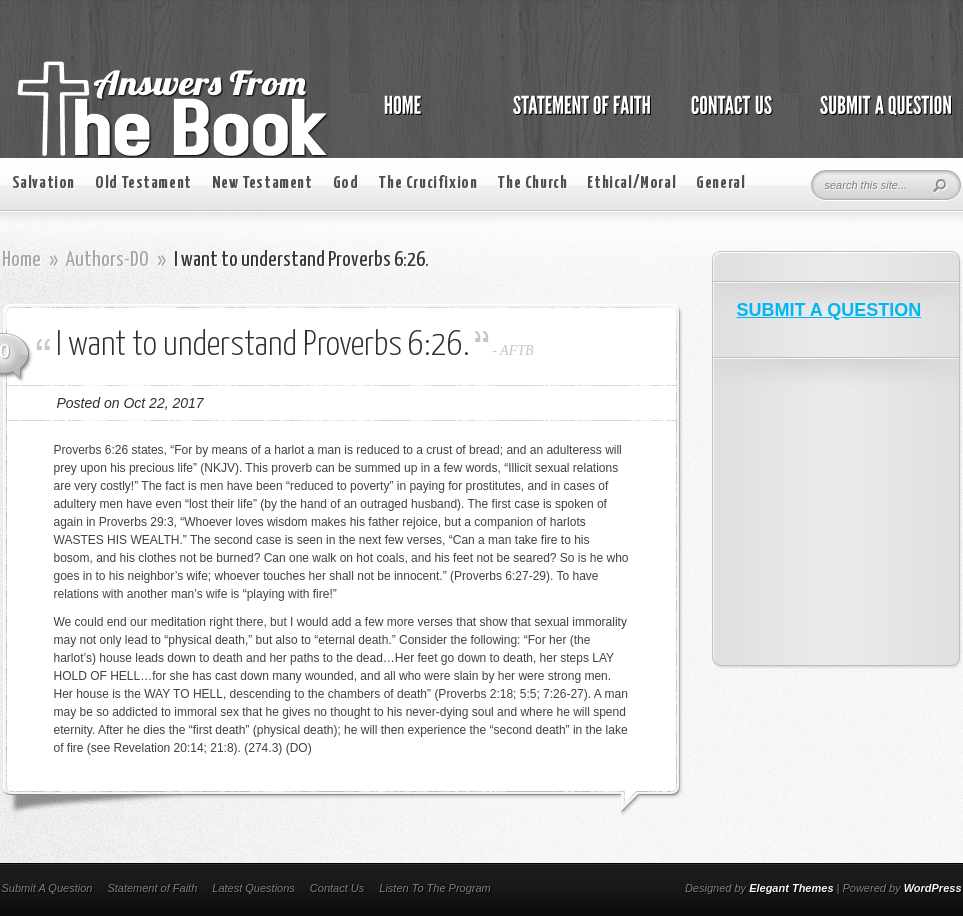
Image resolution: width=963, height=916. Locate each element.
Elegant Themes (791, 888)
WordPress (933, 888)
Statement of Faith (152, 888)
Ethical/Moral (631, 183)
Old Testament (143, 183)
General (720, 183)
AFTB (516, 350)
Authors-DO (107, 260)
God (346, 183)
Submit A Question (47, 888)
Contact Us (337, 888)
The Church (532, 183)
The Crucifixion (427, 183)
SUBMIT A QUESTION (829, 310)
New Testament (262, 183)
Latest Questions (253, 888)
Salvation (43, 183)
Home (21, 260)
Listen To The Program (434, 888)
